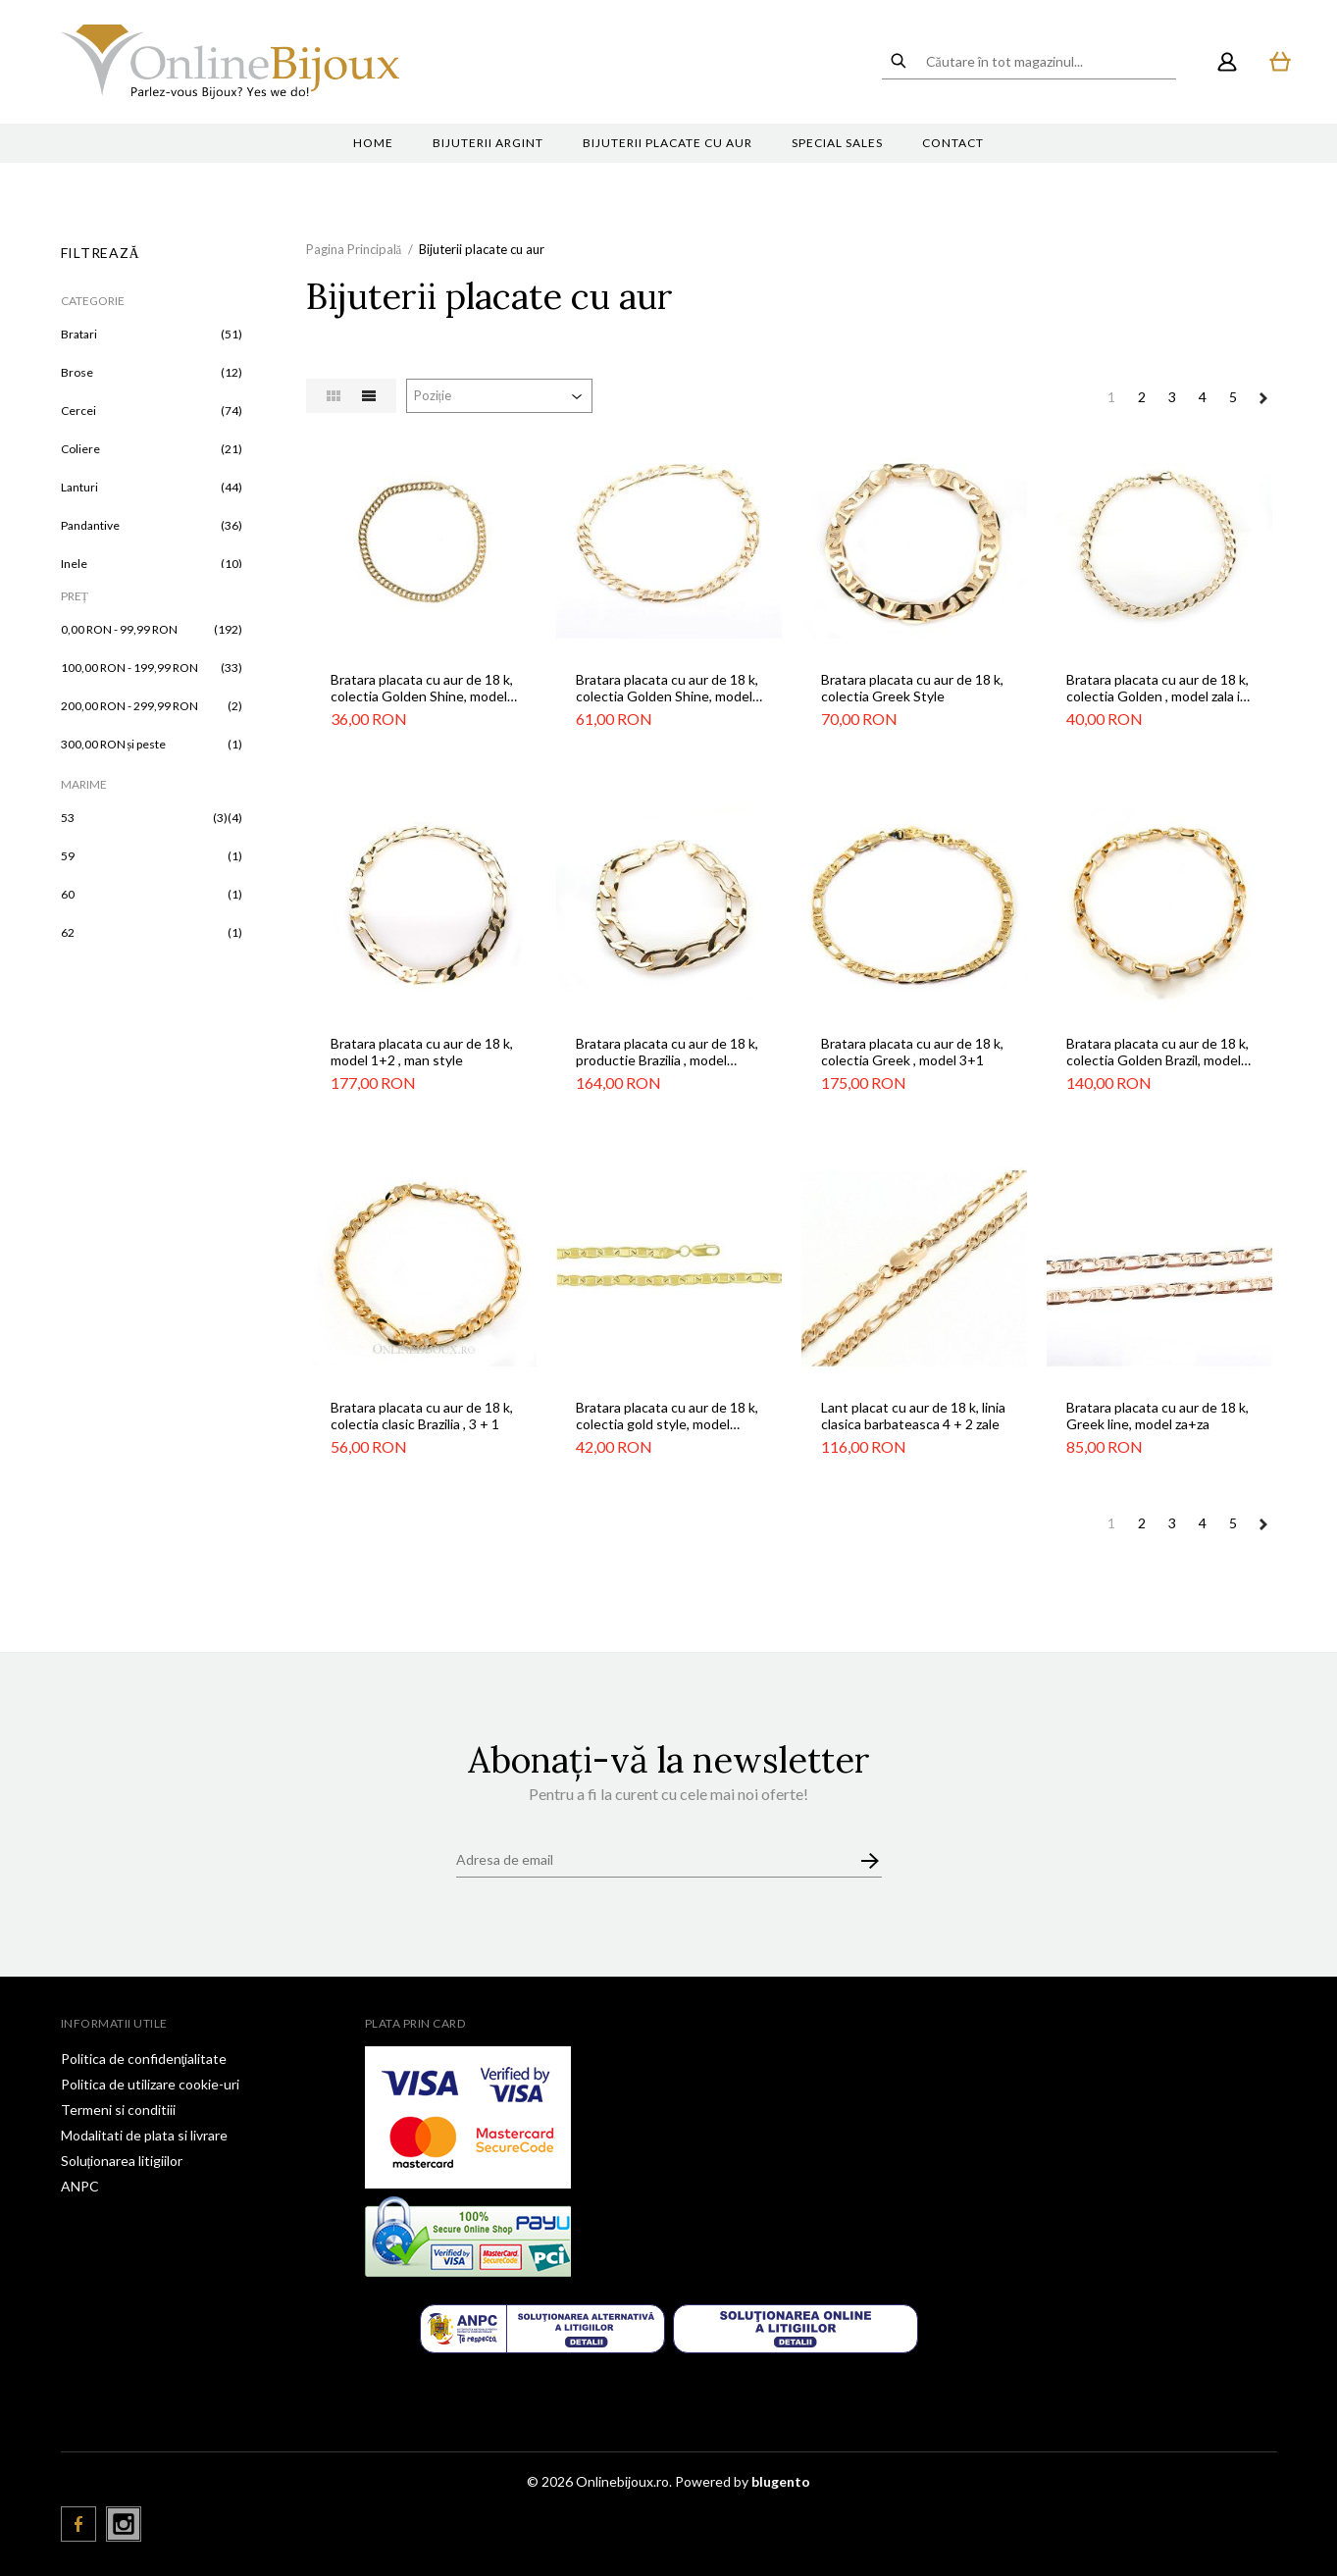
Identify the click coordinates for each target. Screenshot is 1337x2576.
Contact (953, 142)
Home (373, 142)
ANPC (80, 2186)
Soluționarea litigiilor (122, 2160)
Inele (74, 563)
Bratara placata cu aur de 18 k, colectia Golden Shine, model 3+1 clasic (667, 687)
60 (68, 894)
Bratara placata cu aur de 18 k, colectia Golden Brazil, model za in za (1157, 1051)
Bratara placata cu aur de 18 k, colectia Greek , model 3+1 (912, 1051)
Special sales (837, 142)
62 (68, 932)
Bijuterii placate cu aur (667, 142)
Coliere (80, 448)
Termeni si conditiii (118, 2109)
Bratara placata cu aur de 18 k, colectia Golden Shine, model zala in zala (422, 687)
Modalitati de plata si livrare (144, 2135)
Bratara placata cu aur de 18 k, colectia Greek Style (912, 687)
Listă (368, 396)
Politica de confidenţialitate (144, 2058)
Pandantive (90, 525)
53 (68, 817)
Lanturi (79, 487)
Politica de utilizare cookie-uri (150, 2084)
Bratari (79, 334)
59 (68, 856)
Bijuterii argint (488, 142)
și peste (114, 744)
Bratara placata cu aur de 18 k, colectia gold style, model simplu (667, 1415)
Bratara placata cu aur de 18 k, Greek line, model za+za (1157, 1415)
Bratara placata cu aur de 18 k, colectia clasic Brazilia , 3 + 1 (422, 1415)
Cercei (78, 410)
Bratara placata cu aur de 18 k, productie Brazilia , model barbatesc (667, 1051)
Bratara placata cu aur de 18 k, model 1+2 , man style (422, 1051)
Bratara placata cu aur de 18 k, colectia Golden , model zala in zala (1157, 687)
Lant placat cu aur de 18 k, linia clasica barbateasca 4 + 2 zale (913, 1415)
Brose (77, 372)
